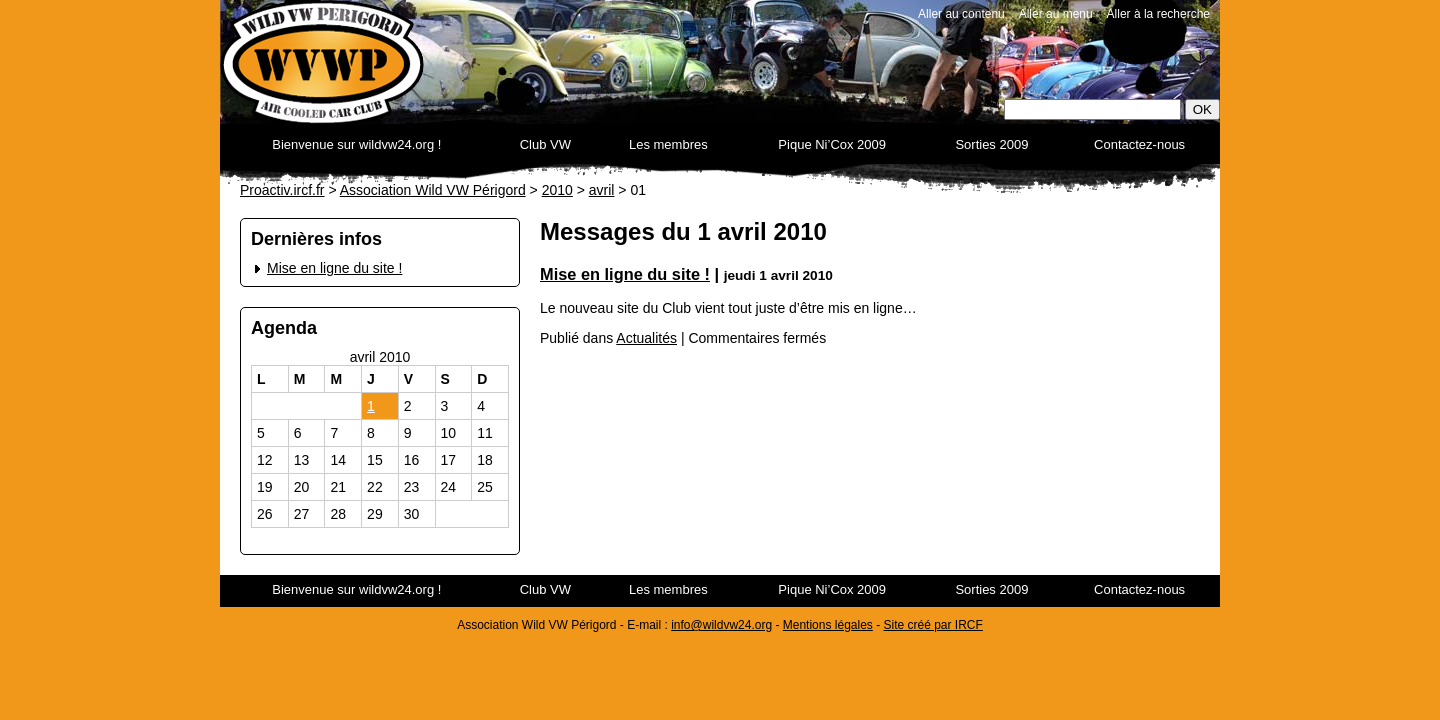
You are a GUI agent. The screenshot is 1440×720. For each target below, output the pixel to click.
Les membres (668, 144)
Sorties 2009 (991, 144)
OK (1202, 109)
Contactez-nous (1139, 144)
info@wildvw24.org (721, 625)
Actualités (646, 338)
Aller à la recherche (1158, 14)
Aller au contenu (961, 14)
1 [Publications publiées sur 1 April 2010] (371, 406)
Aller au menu (1056, 14)
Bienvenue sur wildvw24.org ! (356, 144)
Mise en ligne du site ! (334, 268)
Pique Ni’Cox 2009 (832, 144)
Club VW (545, 144)
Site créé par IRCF (933, 625)
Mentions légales (828, 625)
